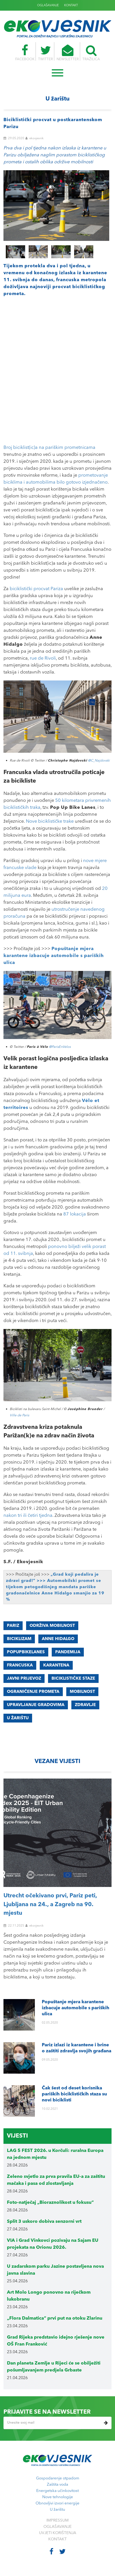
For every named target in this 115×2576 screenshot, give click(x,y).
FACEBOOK (24, 52)
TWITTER (45, 52)
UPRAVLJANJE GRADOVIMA (35, 1705)
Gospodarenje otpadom (57, 2478)
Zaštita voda (57, 2485)
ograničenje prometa (33, 1692)
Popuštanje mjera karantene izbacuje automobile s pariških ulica (53, 956)
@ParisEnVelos (60, 1047)
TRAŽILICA (91, 52)
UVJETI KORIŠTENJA (57, 2533)
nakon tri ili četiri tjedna (27, 1515)
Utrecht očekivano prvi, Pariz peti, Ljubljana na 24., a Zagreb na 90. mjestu (50, 1904)
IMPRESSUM (57, 2520)
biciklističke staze (73, 1678)
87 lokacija (74, 1214)
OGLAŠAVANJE (48, 5)
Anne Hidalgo (58, 1639)
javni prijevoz (24, 1678)
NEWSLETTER (68, 52)
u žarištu (18, 1718)
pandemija (67, 1652)
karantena (56, 1665)
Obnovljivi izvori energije (57, 2503)
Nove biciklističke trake (50, 821)
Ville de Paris (19, 1415)
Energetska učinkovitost (57, 2491)
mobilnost (82, 1692)
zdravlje (85, 1705)
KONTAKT (71, 5)
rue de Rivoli (43, 658)
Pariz (13, 1626)
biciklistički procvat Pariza (36, 589)
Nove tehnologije (57, 2497)
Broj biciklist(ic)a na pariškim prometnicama (49, 447)
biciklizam (19, 1639)
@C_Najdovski (99, 760)
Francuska (20, 1665)
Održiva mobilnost (52, 1626)
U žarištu (57, 2510)
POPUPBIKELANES (26, 1652)
